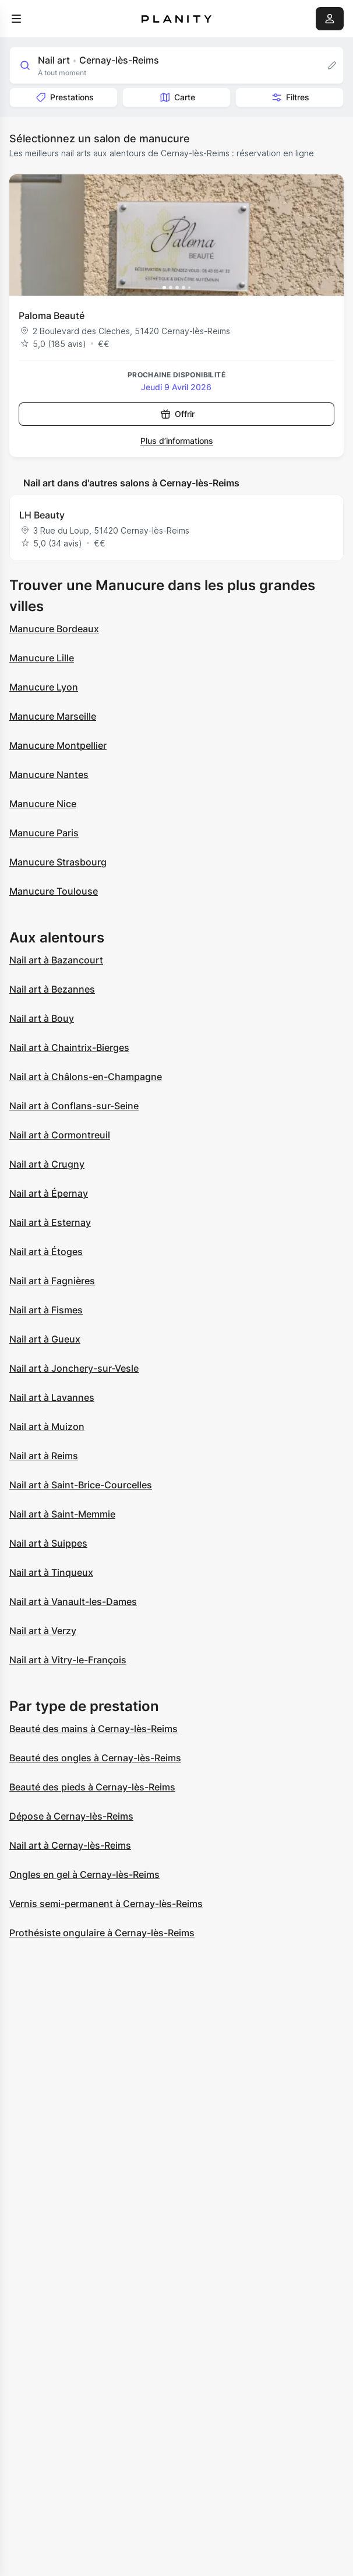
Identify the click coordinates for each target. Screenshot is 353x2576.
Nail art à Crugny (46, 1164)
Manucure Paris (44, 833)
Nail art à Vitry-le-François (67, 1660)
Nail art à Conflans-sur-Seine (74, 1106)
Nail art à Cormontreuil (59, 1135)
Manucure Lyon (43, 687)
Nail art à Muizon (46, 1426)
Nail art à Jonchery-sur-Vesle (74, 1368)
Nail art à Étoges (46, 1251)
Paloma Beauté (51, 315)
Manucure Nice (42, 803)
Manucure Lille (41, 658)
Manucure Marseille (52, 716)
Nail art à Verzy (42, 1630)
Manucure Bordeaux (54, 629)
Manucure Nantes (49, 774)
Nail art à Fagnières (52, 1281)
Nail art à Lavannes (51, 1397)
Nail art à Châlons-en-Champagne (85, 1076)
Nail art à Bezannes (52, 989)
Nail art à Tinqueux (51, 1572)
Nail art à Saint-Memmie (62, 1514)
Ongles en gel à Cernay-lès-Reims (84, 1874)
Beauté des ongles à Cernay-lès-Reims (95, 1758)
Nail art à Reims (43, 1456)
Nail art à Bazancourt (56, 960)
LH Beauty (42, 515)
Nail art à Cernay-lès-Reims (70, 1845)
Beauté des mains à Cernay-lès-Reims (93, 1728)
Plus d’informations (176, 441)
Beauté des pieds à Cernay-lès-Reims (92, 1787)
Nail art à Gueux (44, 1339)
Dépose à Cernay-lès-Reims (71, 1816)
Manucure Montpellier (58, 745)
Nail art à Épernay (48, 1193)
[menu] (16, 19)
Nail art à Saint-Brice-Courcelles (80, 1485)
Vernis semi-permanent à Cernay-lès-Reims (106, 1903)
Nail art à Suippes (48, 1543)
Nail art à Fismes (46, 1310)
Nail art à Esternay (50, 1222)
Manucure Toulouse (53, 891)
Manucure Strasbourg (58, 862)
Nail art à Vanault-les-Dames (73, 1601)
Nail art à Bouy (41, 1018)
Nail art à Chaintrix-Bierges (69, 1047)
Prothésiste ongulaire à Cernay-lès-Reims (102, 1933)
